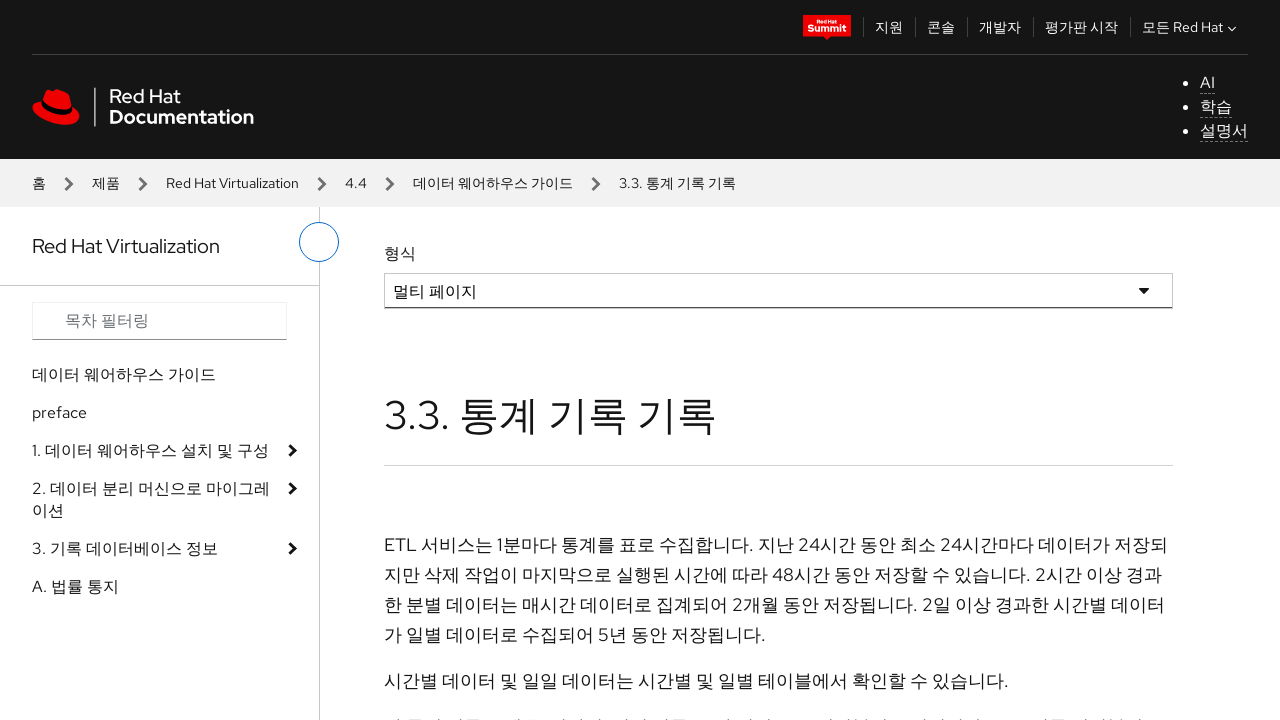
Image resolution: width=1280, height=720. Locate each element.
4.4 (356, 183)
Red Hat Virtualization (232, 183)
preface (59, 412)
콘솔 (941, 27)
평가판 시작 (1081, 27)
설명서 (1224, 130)
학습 (1216, 106)
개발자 (1000, 27)
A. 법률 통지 (75, 586)
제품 (106, 183)
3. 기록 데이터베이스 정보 (125, 548)
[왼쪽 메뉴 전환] (319, 242)
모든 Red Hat (1191, 27)
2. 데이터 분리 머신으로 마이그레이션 (151, 499)
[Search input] (159, 321)
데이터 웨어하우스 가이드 (493, 183)
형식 (400, 253)
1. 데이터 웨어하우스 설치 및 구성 (150, 450)
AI (1207, 82)
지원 (889, 27)
